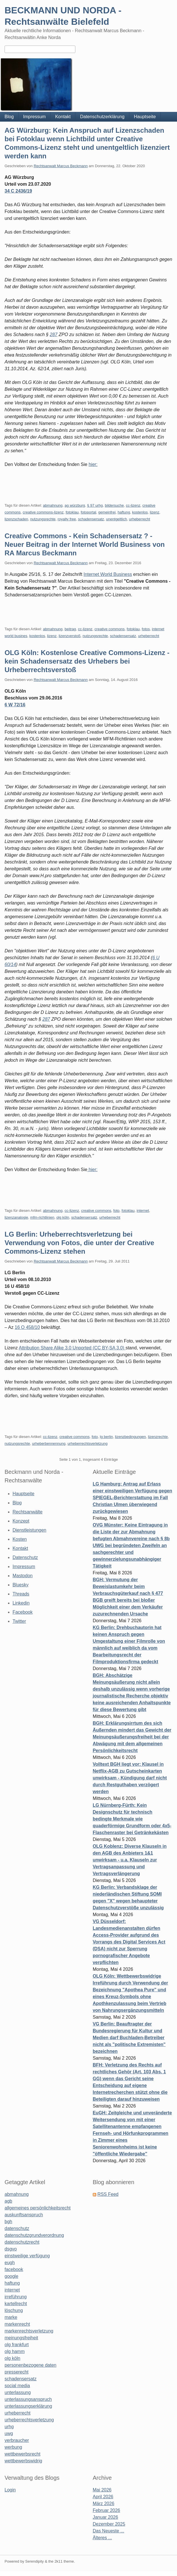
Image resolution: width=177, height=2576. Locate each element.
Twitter (19, 1621)
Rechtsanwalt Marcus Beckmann (61, 166)
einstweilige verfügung (27, 2255)
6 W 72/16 (15, 704)
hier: (92, 464)
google (11, 2276)
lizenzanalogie (16, 1217)
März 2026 (103, 2503)
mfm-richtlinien (42, 1217)
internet (143, 1210)
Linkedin (21, 1603)
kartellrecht (16, 2303)
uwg (9, 2433)
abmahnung (53, 505)
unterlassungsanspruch (28, 2399)
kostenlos (140, 512)
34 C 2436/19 (18, 191)
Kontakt (63, 116)
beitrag (70, 629)
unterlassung (18, 2392)
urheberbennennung (48, 1443)
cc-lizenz (133, 505)
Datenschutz (25, 1557)
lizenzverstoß (70, 636)
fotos (146, 629)
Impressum (34, 116)
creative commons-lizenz (43, 512)
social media (17, 2385)
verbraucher (17, 2440)
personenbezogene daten (31, 2365)
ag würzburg (75, 505)
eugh (10, 2262)
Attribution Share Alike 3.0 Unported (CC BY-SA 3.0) (72, 1347)
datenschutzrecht (22, 2242)
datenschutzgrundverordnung (34, 2235)
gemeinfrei (107, 512)
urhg (9, 2426)
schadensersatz (91, 519)
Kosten (20, 1539)
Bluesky (21, 1584)
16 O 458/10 (27, 1327)
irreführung (16, 2296)
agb (8, 2201)
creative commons (109, 629)
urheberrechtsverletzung (87, 1443)
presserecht (17, 2372)
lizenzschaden (16, 519)
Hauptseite (145, 116)
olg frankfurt (17, 2344)
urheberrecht (139, 519)
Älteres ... (102, 2537)
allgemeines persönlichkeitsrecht (38, 2207)
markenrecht (17, 2324)
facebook (14, 2269)
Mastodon (23, 1575)
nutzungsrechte (43, 519)
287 (53, 334)
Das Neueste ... (108, 2530)
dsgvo (11, 2248)
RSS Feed (107, 2194)
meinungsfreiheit (21, 2337)
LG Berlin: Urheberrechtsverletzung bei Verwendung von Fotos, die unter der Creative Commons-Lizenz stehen (79, 1242)
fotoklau (72, 512)
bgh (8, 2221)
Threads (21, 1593)
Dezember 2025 (109, 2524)
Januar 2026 (105, 2517)
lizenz (154, 512)
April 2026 (103, 2496)
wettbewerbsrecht (22, 2454)
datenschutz (17, 2228)
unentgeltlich (116, 519)
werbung (13, 2447)
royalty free (67, 519)
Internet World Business (108, 574)
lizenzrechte (158, 1437)
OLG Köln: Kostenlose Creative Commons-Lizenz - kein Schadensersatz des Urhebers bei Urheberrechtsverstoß (87, 661)
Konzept (21, 1521)
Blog (9, 116)
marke (11, 2317)
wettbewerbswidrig (23, 2460)
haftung (124, 512)
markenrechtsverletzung (29, 2331)
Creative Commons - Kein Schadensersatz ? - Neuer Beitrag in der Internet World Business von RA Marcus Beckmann (85, 544)
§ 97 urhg (95, 505)
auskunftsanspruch (24, 2214)
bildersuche (114, 505)
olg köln (62, 1217)
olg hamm (15, 2351)
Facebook (23, 1612)
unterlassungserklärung (28, 2406)
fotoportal (88, 512)
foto (116, 1210)
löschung (14, 2310)
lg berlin (106, 1437)
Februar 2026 (106, 2510)
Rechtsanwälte (28, 1511)
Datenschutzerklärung (102, 116)
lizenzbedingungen (130, 1437)
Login (10, 2489)
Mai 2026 (102, 2489)
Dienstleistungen (29, 1530)
